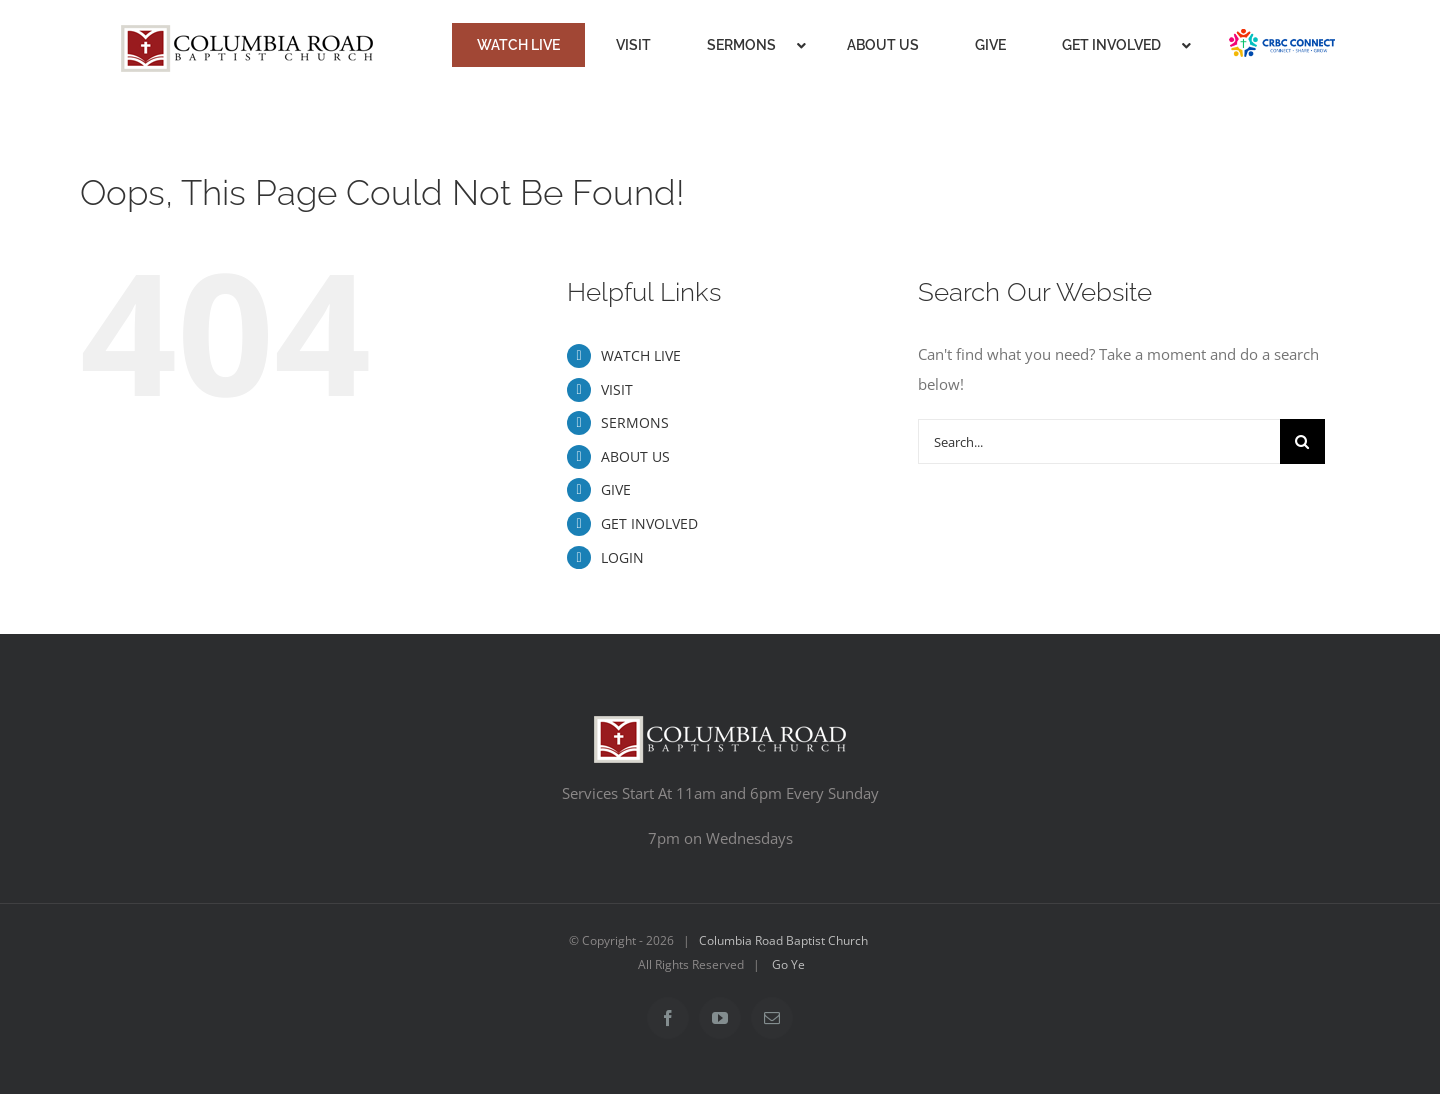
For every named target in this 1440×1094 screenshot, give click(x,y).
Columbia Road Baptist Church (783, 940)
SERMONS (635, 422)
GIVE (616, 489)
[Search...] (1099, 441)
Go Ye (788, 964)
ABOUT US (635, 456)
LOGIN (622, 557)
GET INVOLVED (649, 523)
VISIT (617, 389)
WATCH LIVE (641, 355)
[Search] (1302, 441)
